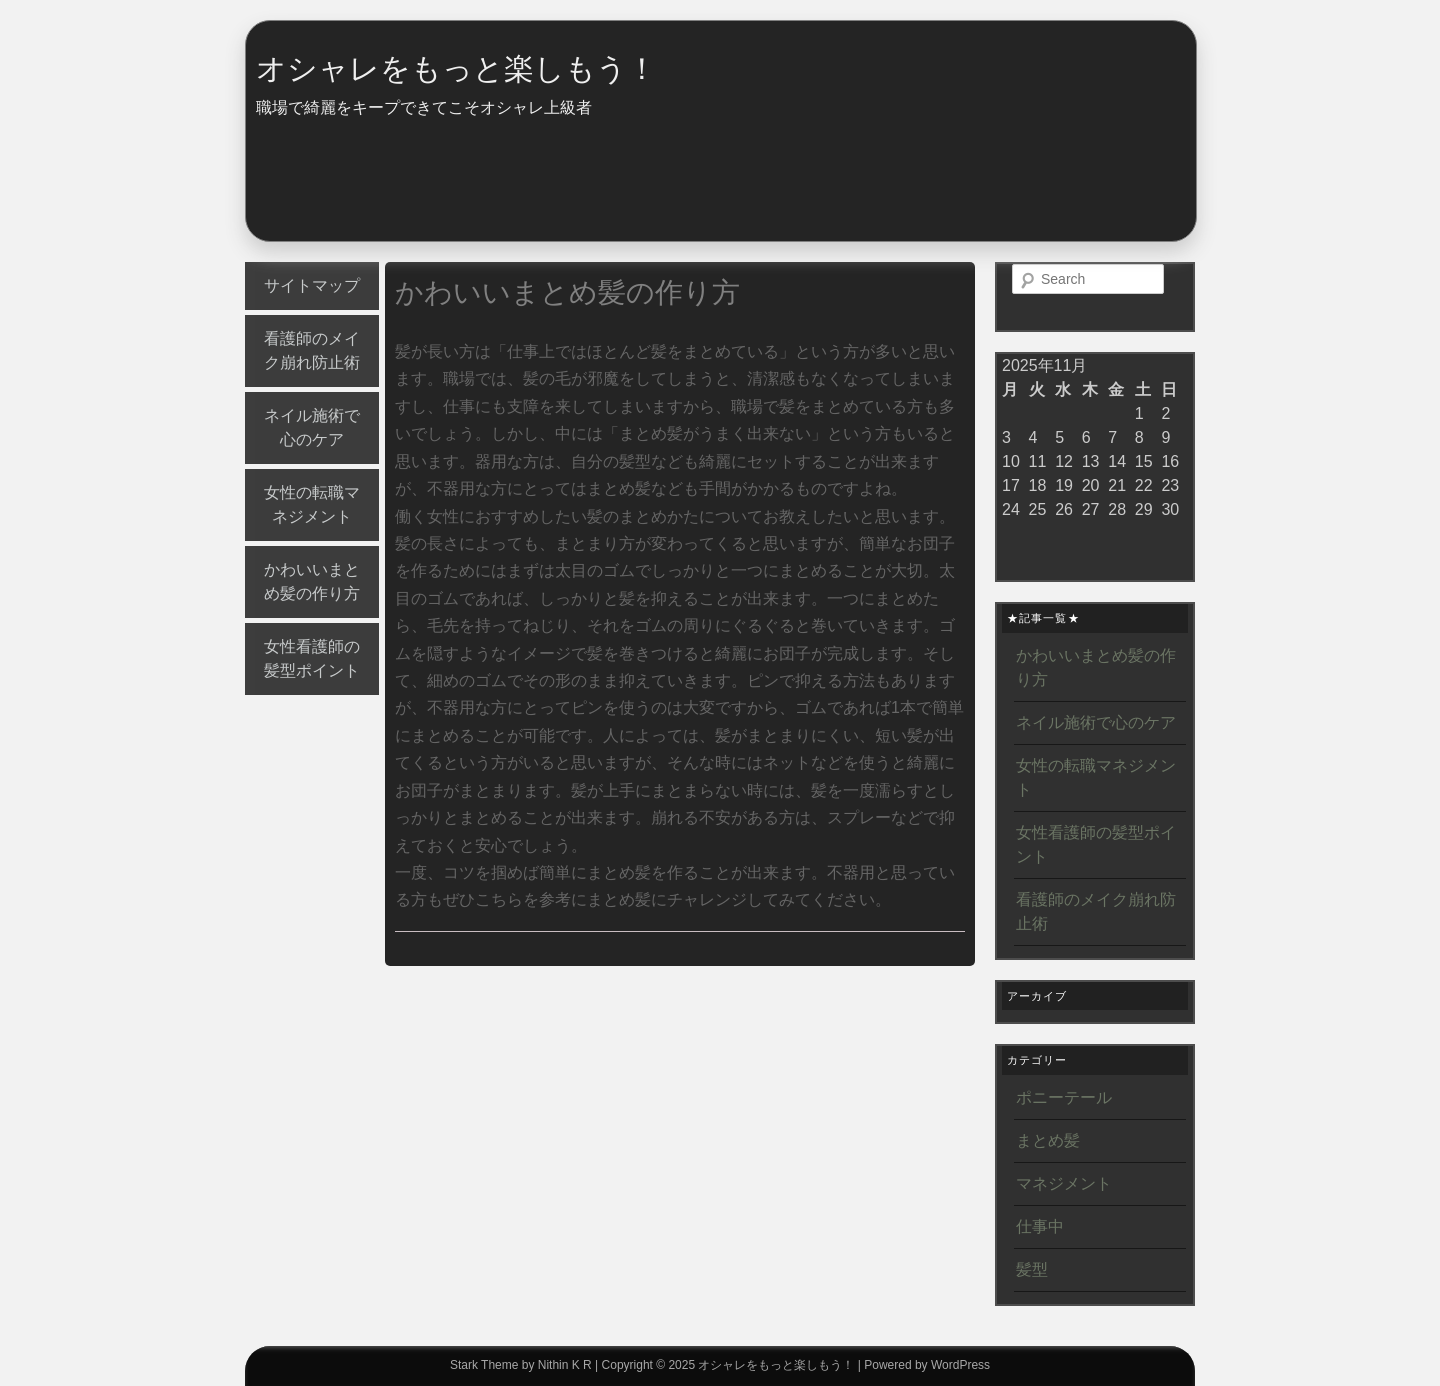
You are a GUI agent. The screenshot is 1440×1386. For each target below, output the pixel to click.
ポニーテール (1064, 1097)
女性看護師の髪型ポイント (312, 658)
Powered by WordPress (927, 1365)
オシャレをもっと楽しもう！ (456, 68)
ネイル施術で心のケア (312, 427)
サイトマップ (312, 285)
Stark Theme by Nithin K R (521, 1365)
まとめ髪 (1048, 1140)
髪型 (1032, 1269)
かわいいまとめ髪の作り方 (312, 581)
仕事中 (1040, 1226)
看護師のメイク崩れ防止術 (312, 350)
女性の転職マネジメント (312, 504)
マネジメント (1064, 1183)
